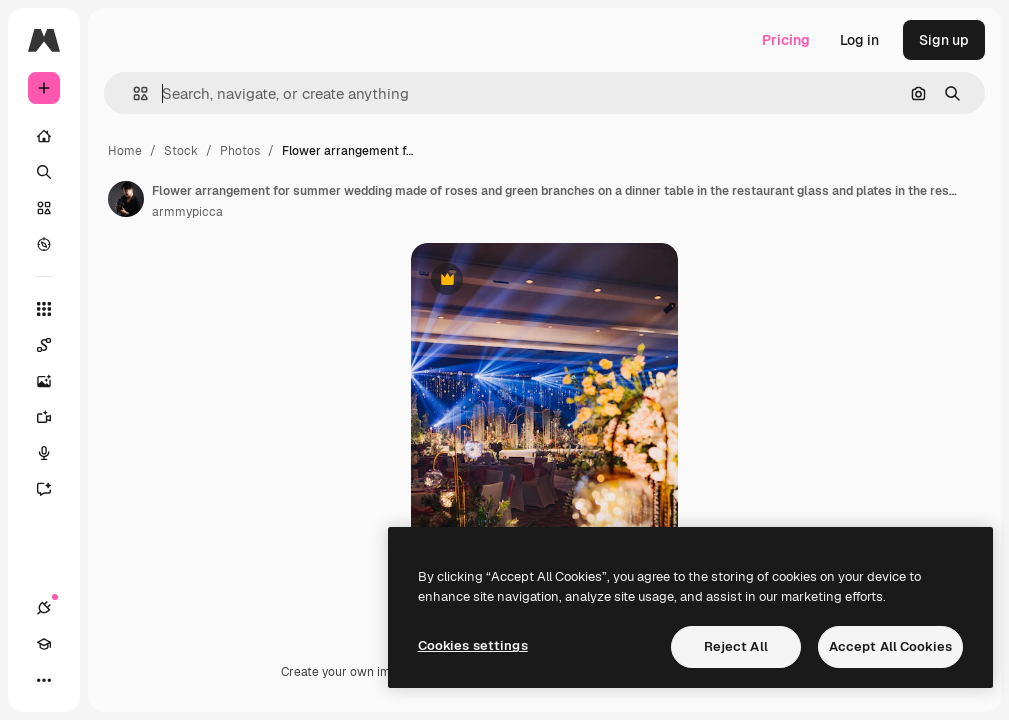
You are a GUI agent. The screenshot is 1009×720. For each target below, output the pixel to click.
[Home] (44, 136)
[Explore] (44, 244)
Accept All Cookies (890, 646)
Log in (859, 40)
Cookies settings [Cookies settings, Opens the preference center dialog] (473, 645)
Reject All (736, 646)
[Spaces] (54, 345)
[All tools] (44, 309)
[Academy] (44, 644)
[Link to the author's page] (126, 199)
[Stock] (44, 208)
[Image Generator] (54, 381)
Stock (181, 151)
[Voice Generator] (54, 453)
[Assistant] (54, 489)
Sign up (944, 40)
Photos (240, 151)
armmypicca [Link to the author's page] (187, 212)
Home (125, 151)
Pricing (786, 40)
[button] (132, 93)
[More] (44, 680)
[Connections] (44, 608)
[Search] (44, 172)
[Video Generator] (54, 417)
